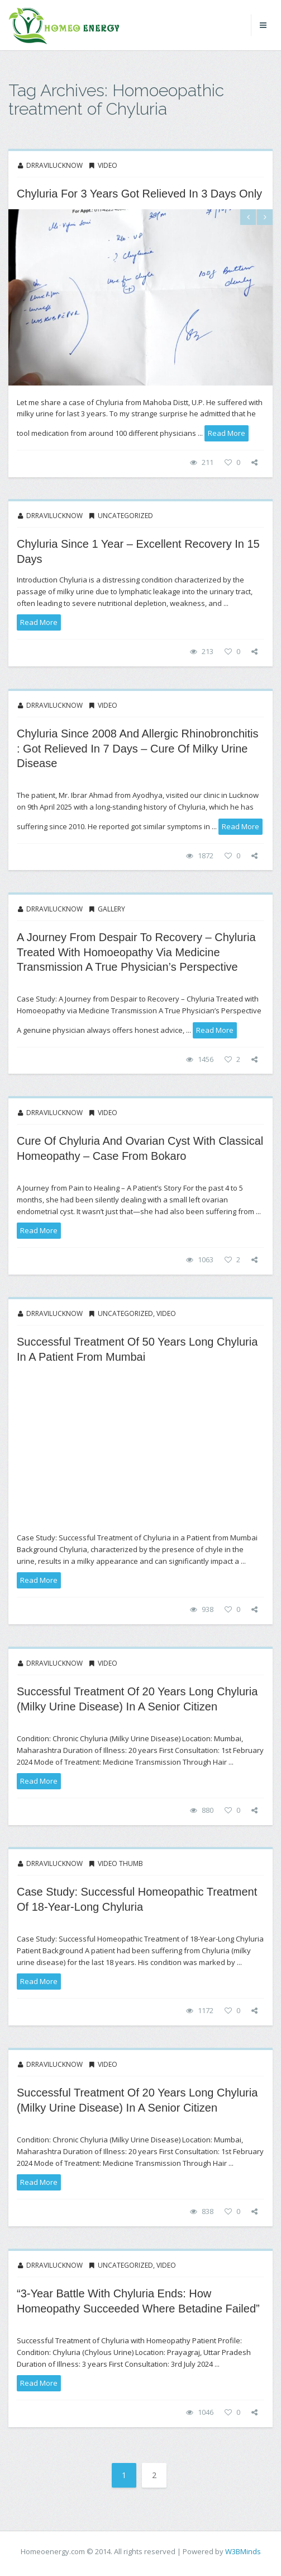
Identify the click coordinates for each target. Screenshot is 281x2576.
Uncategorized (125, 515)
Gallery (111, 909)
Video (107, 165)
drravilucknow (54, 165)
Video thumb (120, 1863)
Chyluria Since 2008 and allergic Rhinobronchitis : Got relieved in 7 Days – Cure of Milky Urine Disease (137, 748)
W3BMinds (243, 2551)
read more (226, 433)
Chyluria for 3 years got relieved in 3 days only (139, 193)
